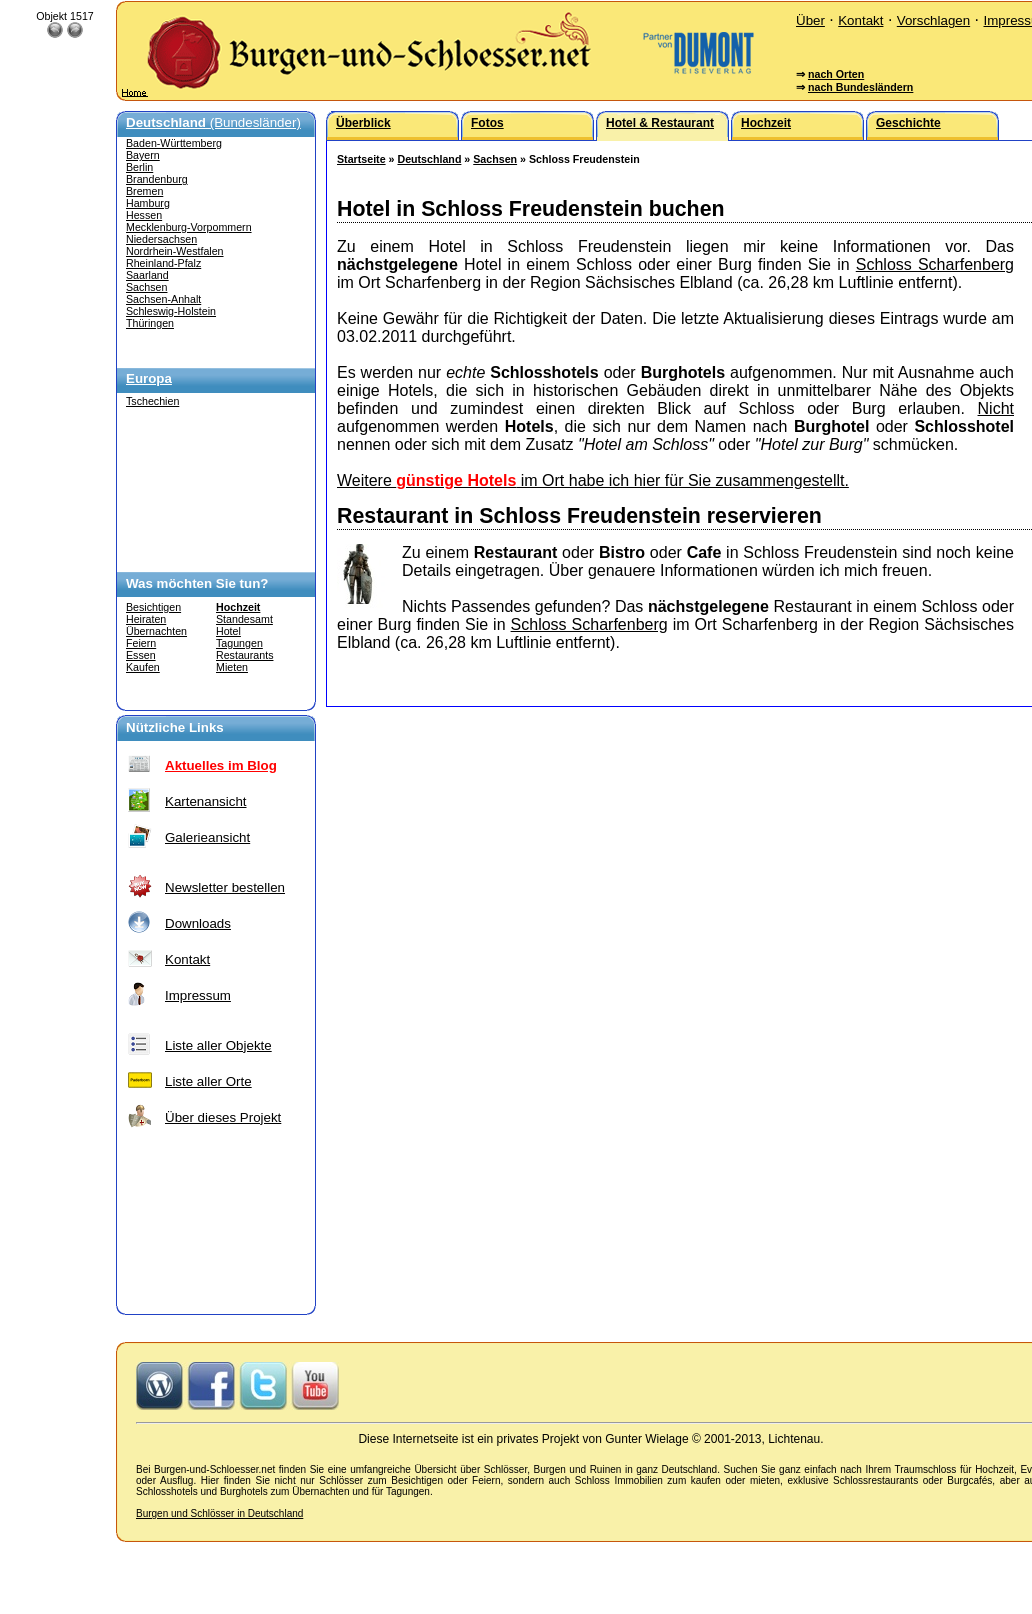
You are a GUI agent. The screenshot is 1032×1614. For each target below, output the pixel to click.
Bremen (144, 191)
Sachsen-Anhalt (163, 299)
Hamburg (148, 203)
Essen (141, 655)
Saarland (147, 275)
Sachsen (146, 287)
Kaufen (143, 667)
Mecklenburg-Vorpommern (189, 227)
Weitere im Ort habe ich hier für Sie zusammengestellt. (593, 480)
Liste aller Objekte (218, 1045)
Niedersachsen (161, 239)
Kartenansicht (206, 801)
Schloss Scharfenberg (935, 264)
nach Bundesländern (860, 87)
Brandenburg (157, 179)
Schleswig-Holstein (171, 311)
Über (810, 20)
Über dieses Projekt (223, 1117)
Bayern (143, 155)
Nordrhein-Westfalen (175, 251)
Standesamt (244, 619)
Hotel (228, 631)
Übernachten (156, 631)
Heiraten (146, 619)
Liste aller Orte (208, 1081)
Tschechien (152, 401)
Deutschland (429, 159)
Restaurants (244, 655)
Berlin (139, 167)
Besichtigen (153, 607)
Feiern (141, 643)
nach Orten (836, 74)
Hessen (144, 215)
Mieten (232, 667)
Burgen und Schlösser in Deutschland (219, 1513)
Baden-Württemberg (174, 143)
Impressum (198, 995)
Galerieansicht (207, 837)
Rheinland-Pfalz (163, 263)
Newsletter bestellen (225, 887)
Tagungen (239, 643)
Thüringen (150, 323)
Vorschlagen (933, 20)
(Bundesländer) (213, 122)
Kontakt (860, 20)
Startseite (361, 159)
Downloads (198, 923)
